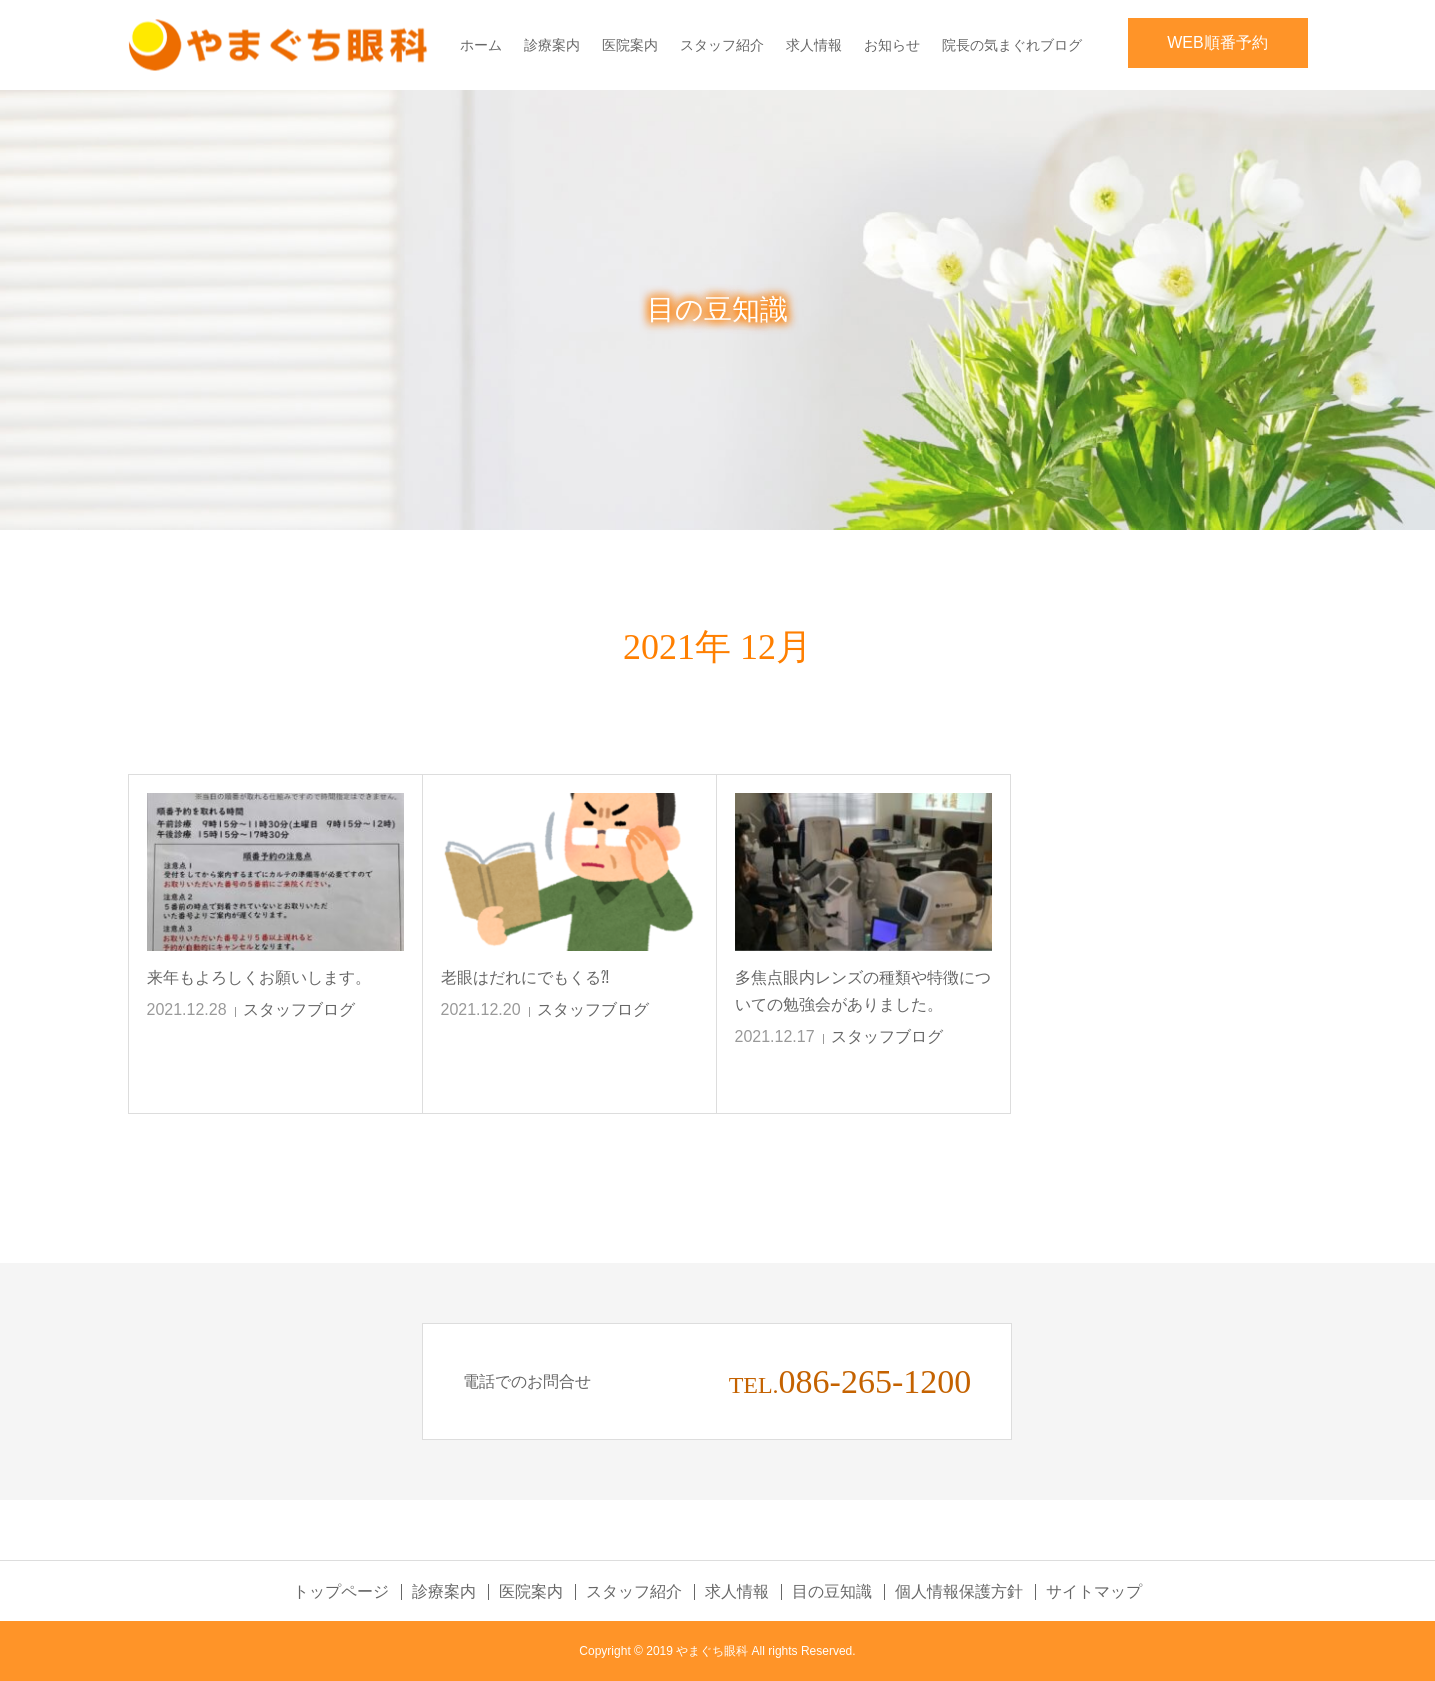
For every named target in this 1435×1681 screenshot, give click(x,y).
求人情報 (814, 45)
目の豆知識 (832, 1592)
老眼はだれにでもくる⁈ (525, 977)
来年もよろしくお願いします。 (259, 977)
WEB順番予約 (1217, 42)
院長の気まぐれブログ (1012, 45)
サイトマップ (1094, 1592)
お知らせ (892, 45)
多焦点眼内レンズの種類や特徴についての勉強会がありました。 (863, 991)
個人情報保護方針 (959, 1592)
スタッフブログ (299, 1009)
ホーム (481, 45)
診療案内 (552, 45)
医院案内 (630, 45)
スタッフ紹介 (722, 45)
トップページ (341, 1592)
